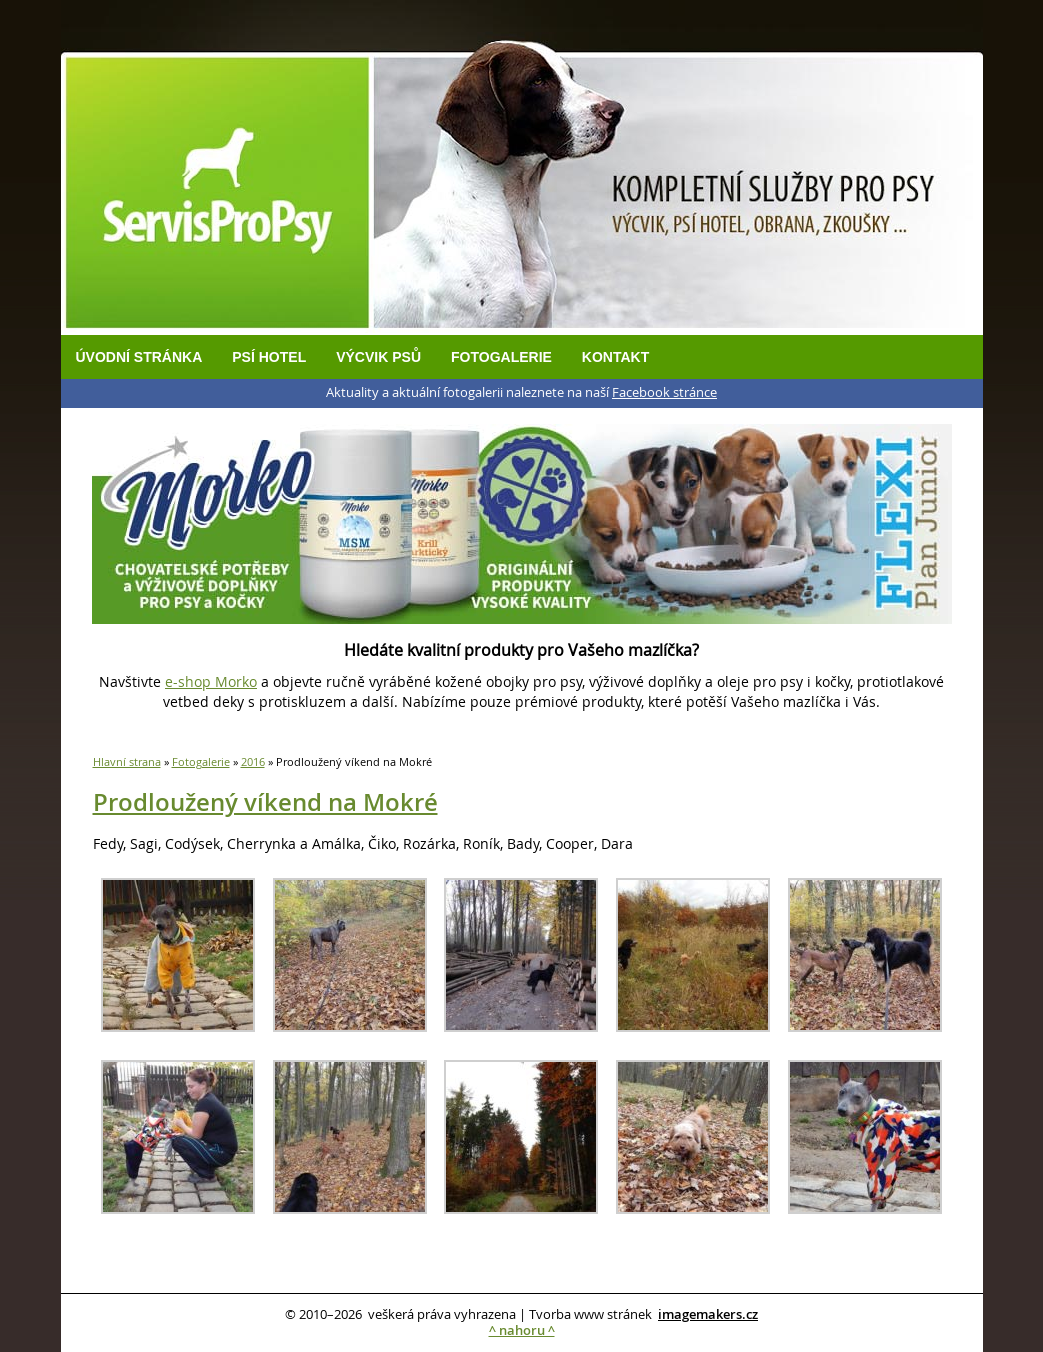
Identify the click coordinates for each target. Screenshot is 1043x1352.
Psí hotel (269, 357)
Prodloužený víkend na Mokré (265, 802)
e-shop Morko (211, 681)
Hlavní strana (127, 761)
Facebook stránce (664, 392)
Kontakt (615, 357)
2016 (253, 761)
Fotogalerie (501, 357)
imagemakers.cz (708, 1314)
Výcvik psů (378, 357)
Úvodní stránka (139, 357)
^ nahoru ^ (522, 1330)
